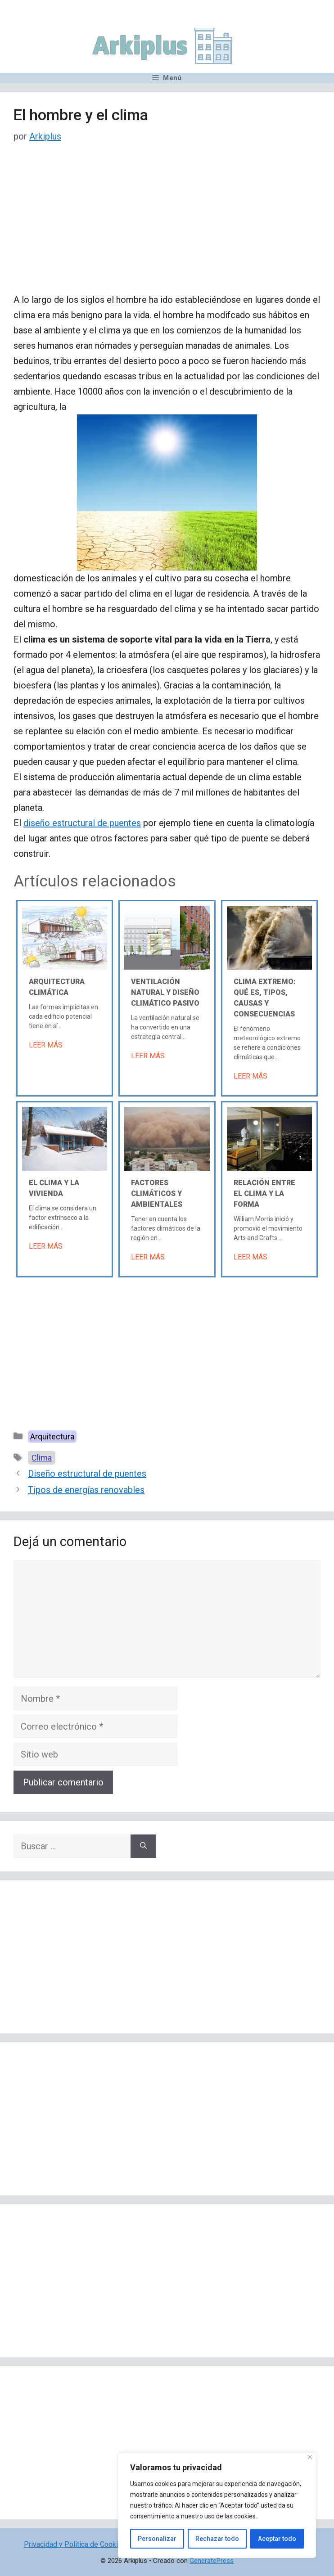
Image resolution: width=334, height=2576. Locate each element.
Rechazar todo (217, 2538)
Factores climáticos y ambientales (156, 1193)
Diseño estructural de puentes (87, 1473)
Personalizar (157, 2538)
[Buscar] (143, 1846)
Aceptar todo (277, 2538)
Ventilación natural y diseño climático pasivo (165, 992)
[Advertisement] (167, 225)
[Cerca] (310, 2457)
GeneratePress (212, 2561)
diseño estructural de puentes (82, 823)
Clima (42, 1457)
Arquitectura (52, 1436)
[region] (217, 2505)
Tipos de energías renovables (86, 1489)
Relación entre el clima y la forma (264, 1193)
